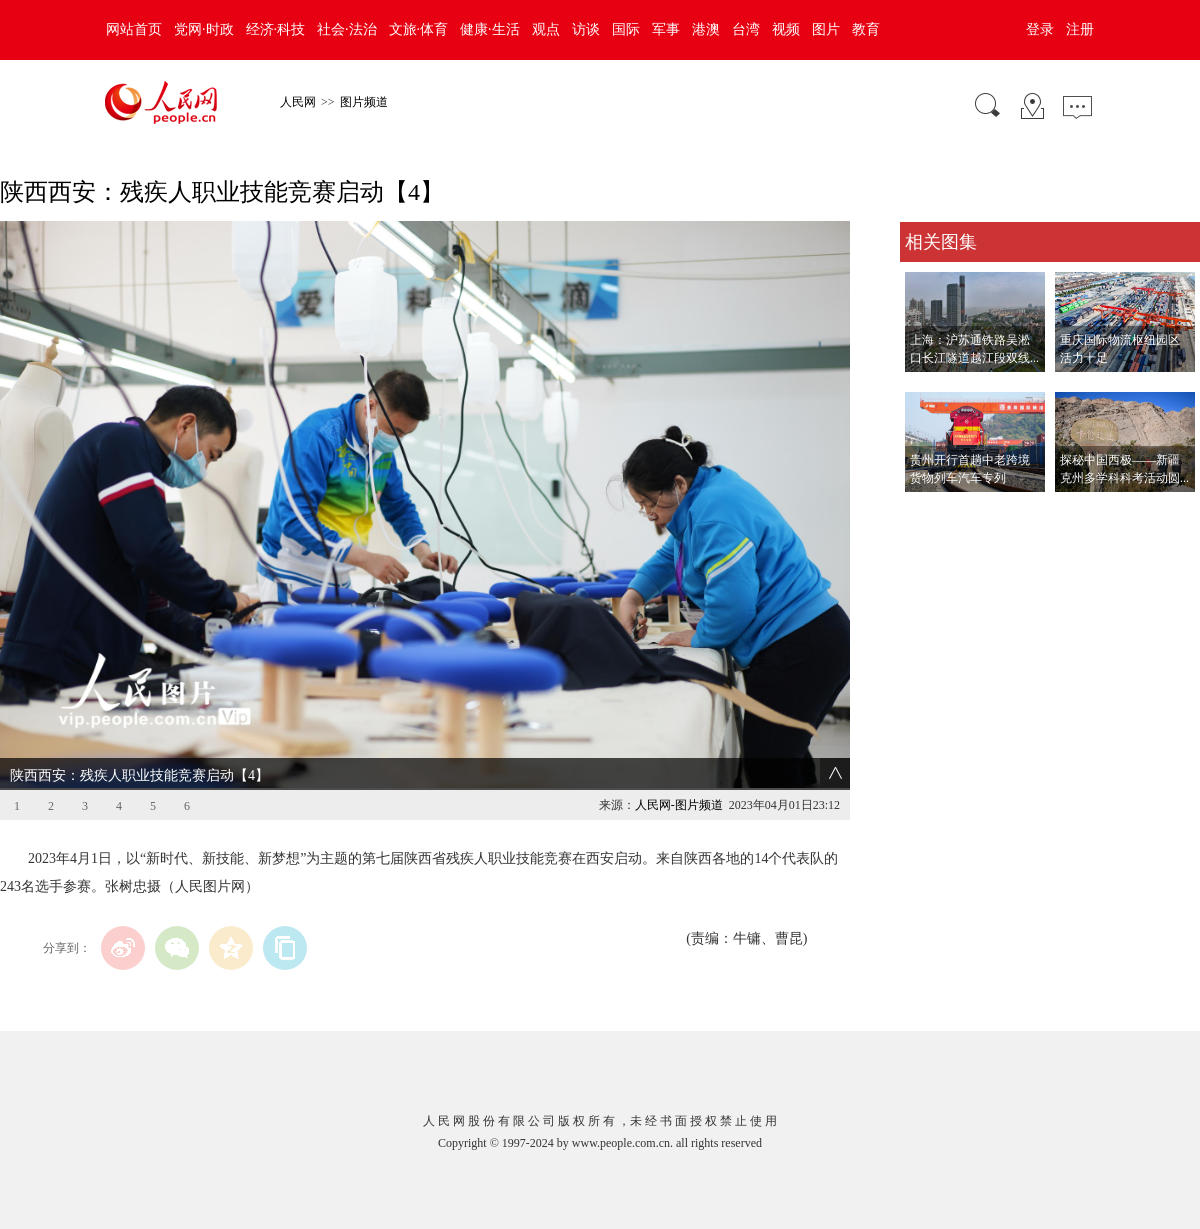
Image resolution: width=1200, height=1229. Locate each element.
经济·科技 (276, 29)
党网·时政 (204, 29)
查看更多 (928, 512)
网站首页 (134, 29)
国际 (626, 29)
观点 (546, 29)
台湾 (746, 29)
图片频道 (364, 102)
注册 (1080, 29)
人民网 (298, 102)
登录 (1040, 29)
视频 (786, 29)
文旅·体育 (419, 29)
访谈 (586, 29)
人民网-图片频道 (679, 805)
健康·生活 (490, 29)
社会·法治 (347, 29)
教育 (866, 29)
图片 (826, 29)
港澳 (706, 29)
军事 (666, 29)
